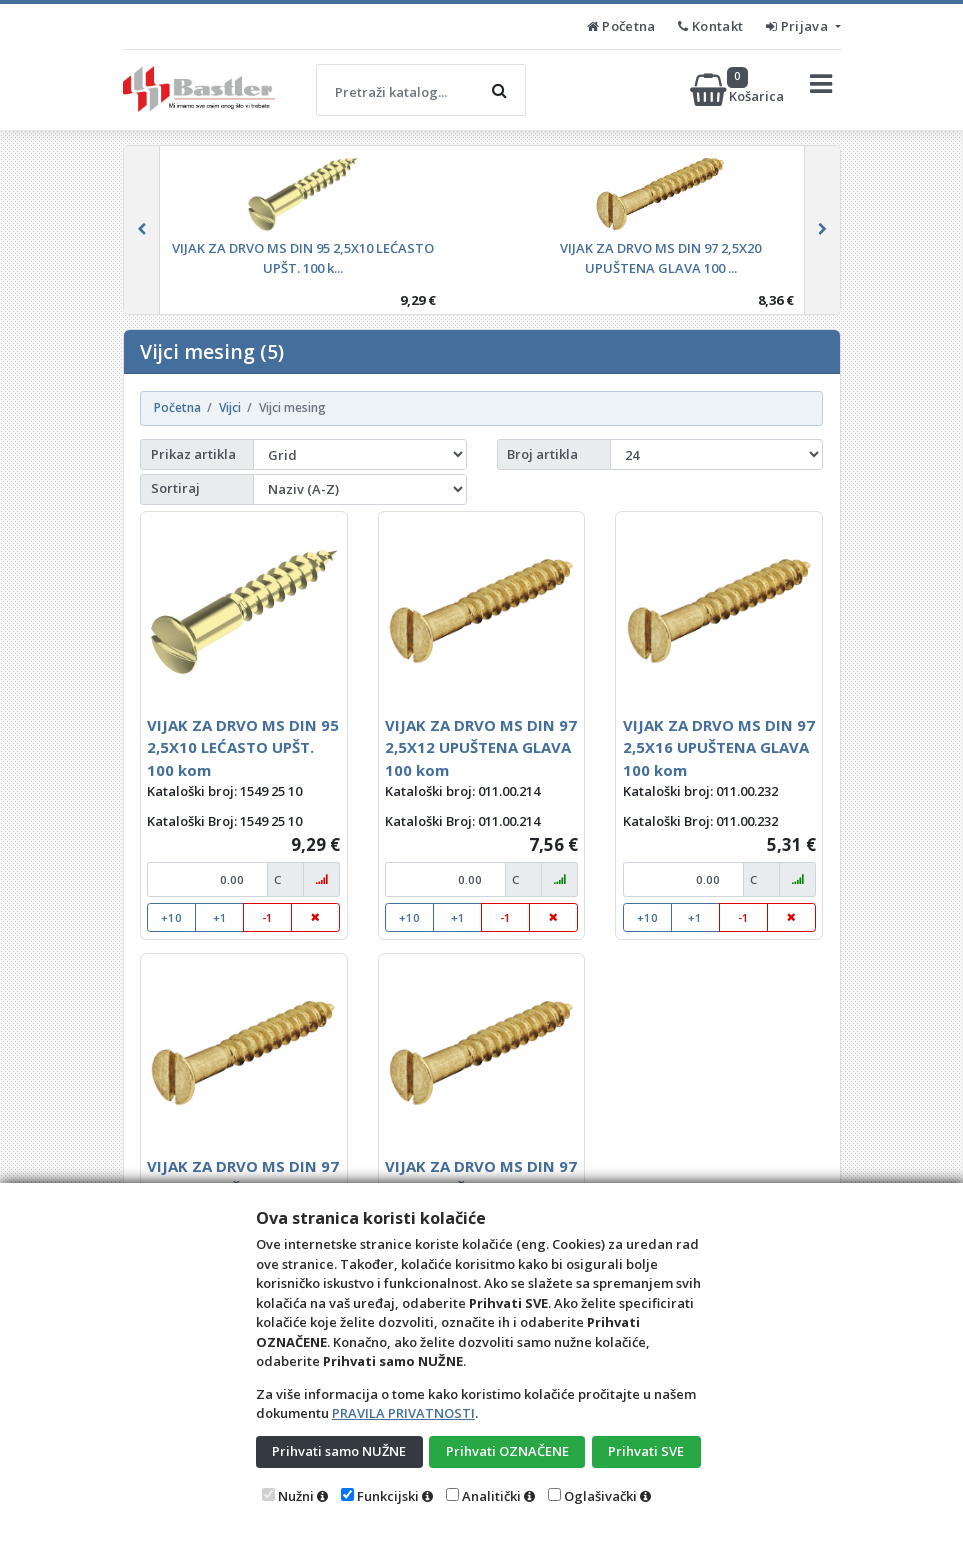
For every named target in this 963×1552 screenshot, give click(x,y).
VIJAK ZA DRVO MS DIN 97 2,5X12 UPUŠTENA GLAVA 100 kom (481, 747)
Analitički (491, 1496)
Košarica (738, 90)
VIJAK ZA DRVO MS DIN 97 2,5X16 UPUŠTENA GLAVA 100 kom (719, 747)
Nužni (296, 1496)
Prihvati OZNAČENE (507, 1451)
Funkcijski (388, 1496)
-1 (267, 917)
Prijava (798, 26)
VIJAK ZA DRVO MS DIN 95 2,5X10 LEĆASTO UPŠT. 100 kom (243, 747)
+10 (171, 917)
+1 (220, 917)
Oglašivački (600, 1496)
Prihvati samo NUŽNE (339, 1451)
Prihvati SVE (646, 1451)
